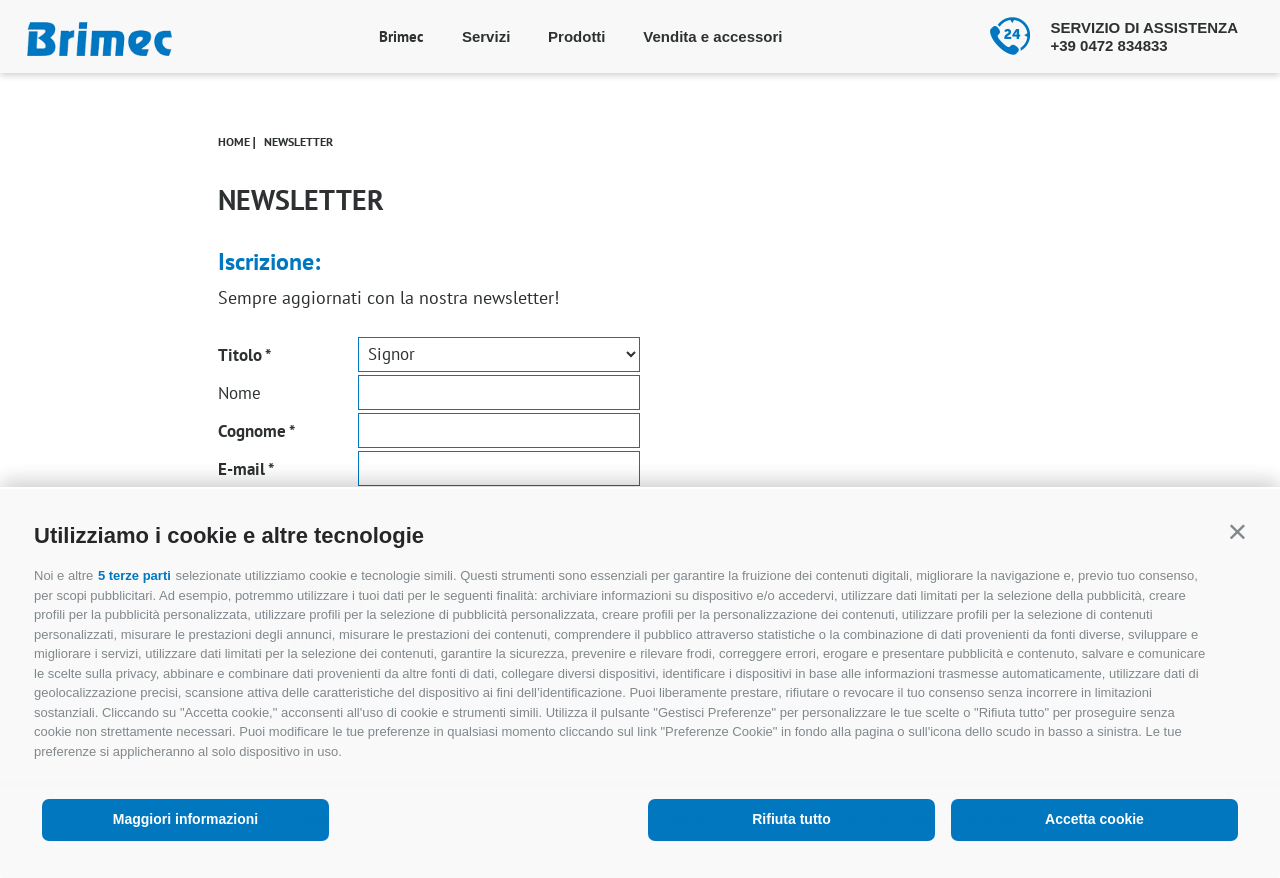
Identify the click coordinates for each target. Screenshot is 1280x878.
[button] (1237, 531)
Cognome (252, 431)
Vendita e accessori (712, 36)
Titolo (240, 355)
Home (234, 141)
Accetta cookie (1094, 819)
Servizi (486, 36)
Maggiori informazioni (185, 819)
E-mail (241, 469)
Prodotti (577, 36)
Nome (239, 393)
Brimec (401, 36)
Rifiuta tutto (791, 819)
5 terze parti (134, 575)
